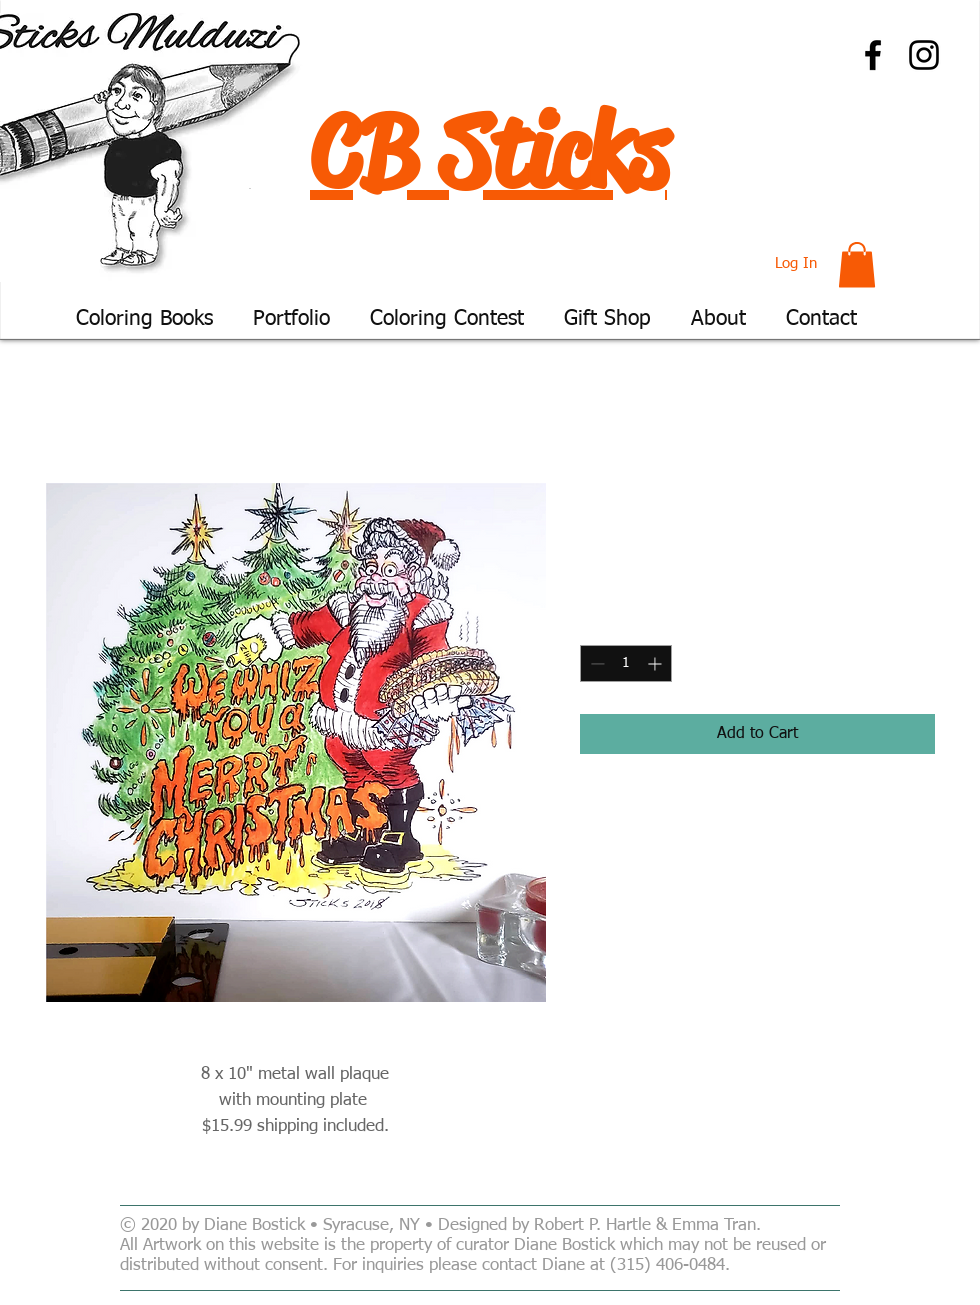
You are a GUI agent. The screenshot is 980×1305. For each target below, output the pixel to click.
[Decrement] (595, 663)
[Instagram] (924, 55)
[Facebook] (873, 55)
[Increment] (656, 663)
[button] (857, 264)
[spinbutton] (626, 663)
